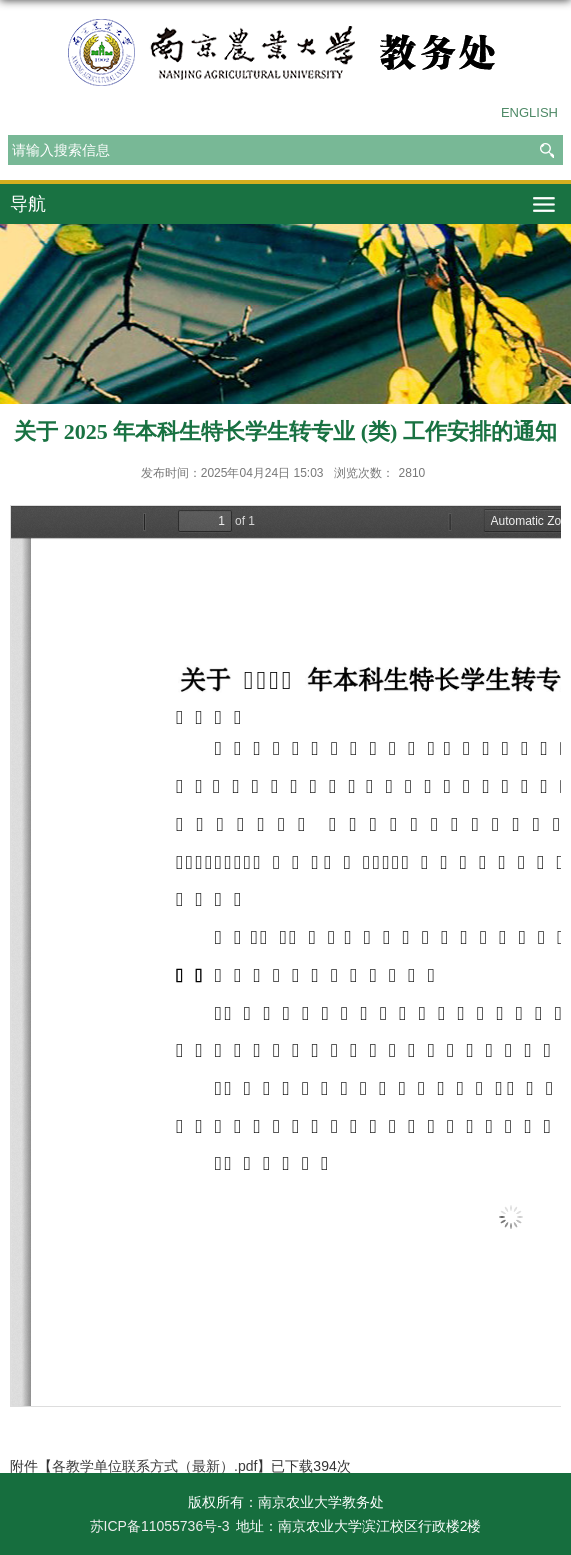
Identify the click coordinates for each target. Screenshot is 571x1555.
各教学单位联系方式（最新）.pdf (154, 1466)
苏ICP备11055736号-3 (160, 1526)
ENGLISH (529, 112)
